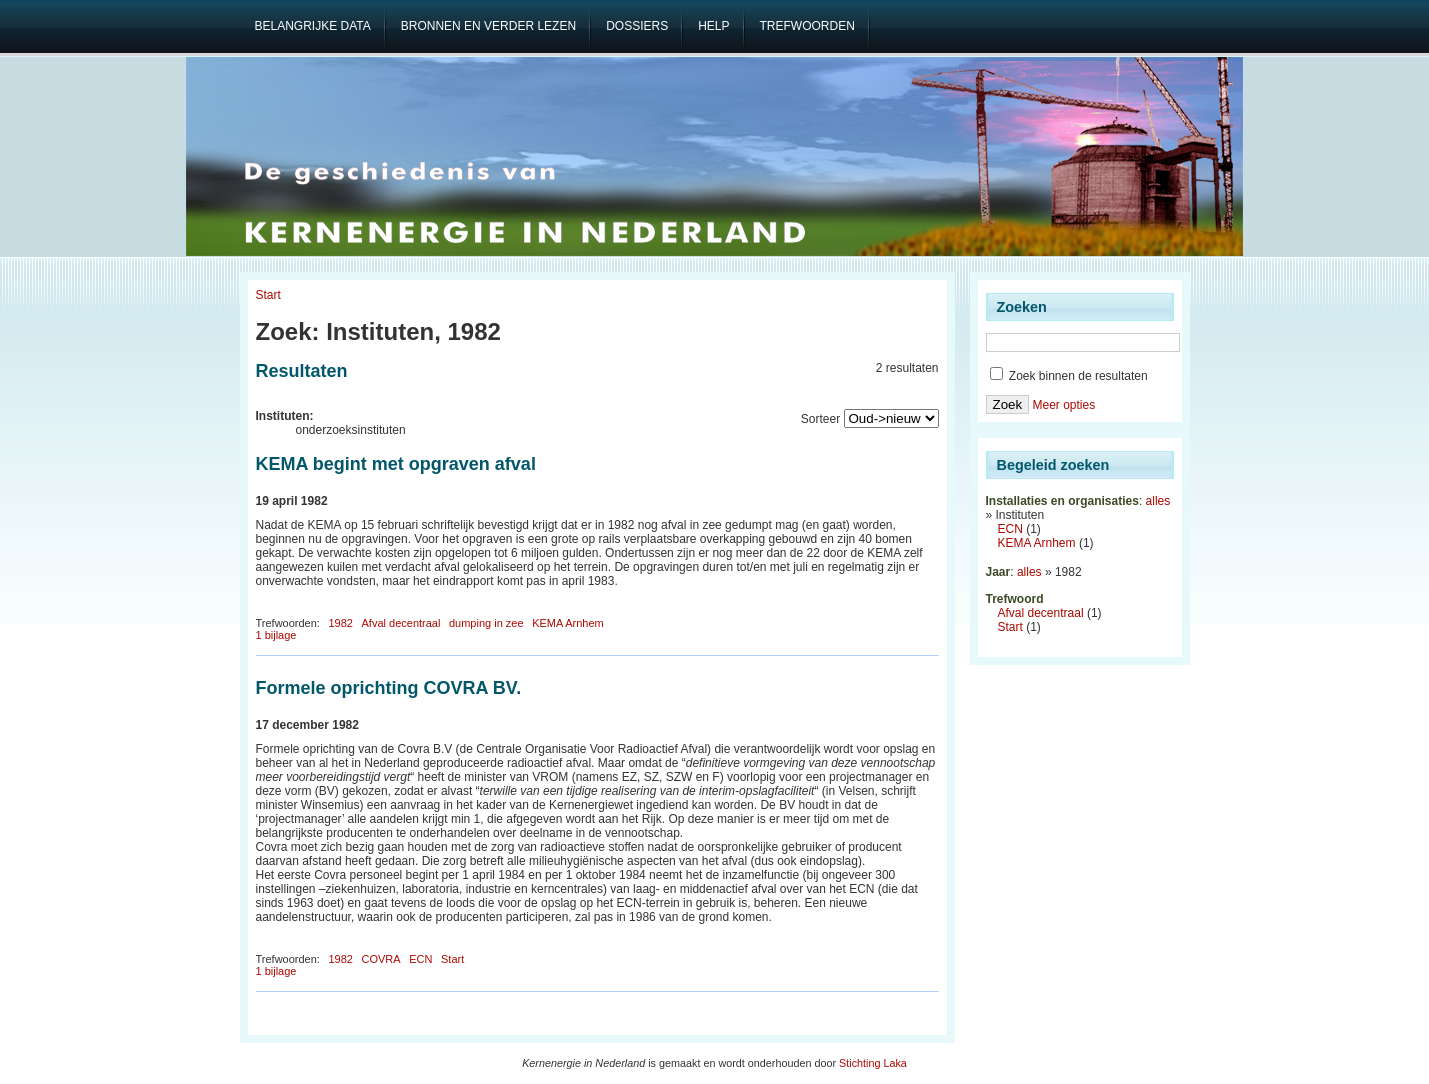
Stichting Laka (873, 1063)
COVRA (381, 959)
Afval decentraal (401, 623)
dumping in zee (486, 623)
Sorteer (820, 419)
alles (1158, 501)
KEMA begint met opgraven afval (396, 464)
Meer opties (1063, 405)
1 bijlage (276, 635)
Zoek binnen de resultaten (1069, 376)
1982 (340, 623)
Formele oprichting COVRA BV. (389, 688)
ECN (420, 959)
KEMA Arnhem (568, 623)
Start (268, 295)
